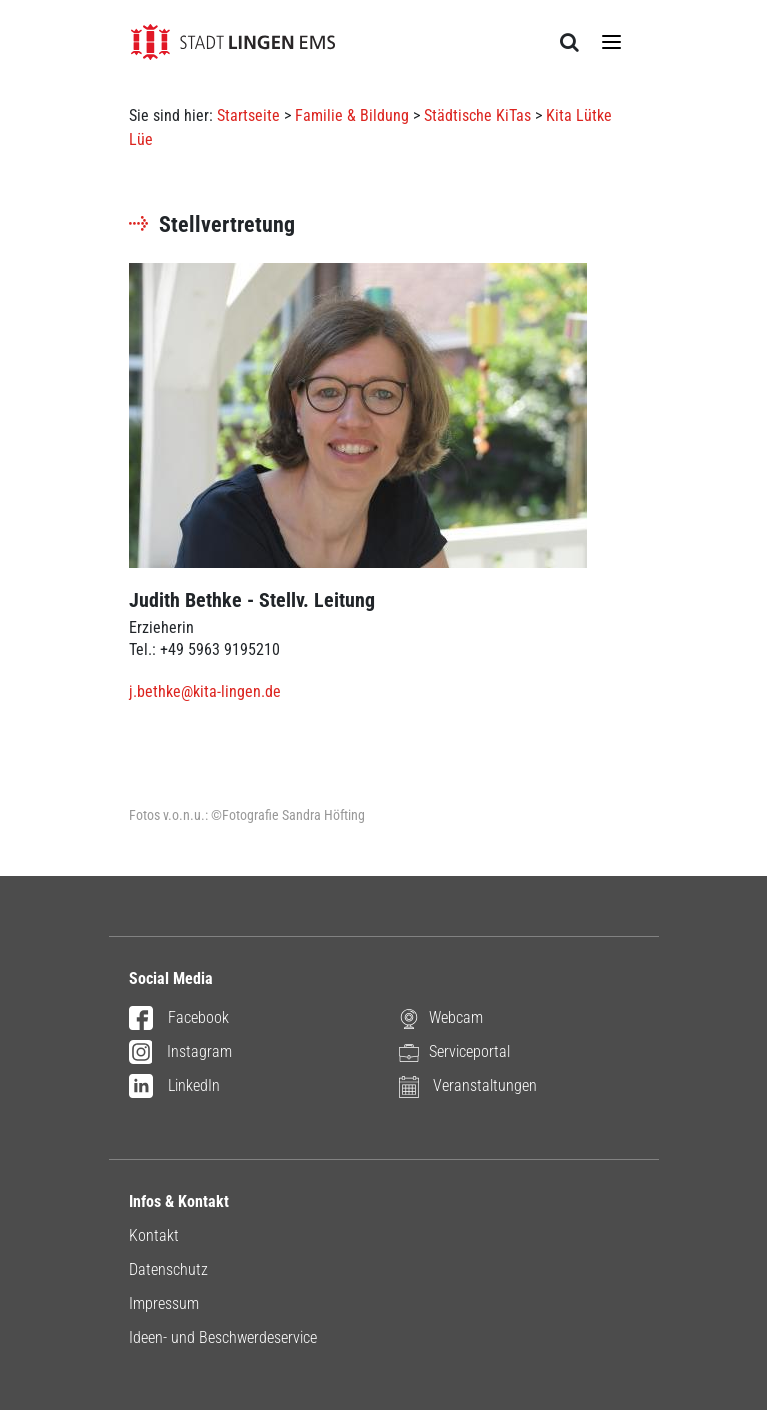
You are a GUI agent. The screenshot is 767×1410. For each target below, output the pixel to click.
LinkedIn (174, 1087)
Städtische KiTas (477, 115)
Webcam (441, 1018)
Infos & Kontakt (179, 1201)
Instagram (181, 1053)
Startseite (248, 115)
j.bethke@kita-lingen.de (205, 691)
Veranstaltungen (468, 1086)
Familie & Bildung (352, 115)
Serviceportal (454, 1052)
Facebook (179, 1019)
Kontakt (154, 1235)
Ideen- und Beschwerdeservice (223, 1337)
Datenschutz (168, 1269)
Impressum (164, 1303)
